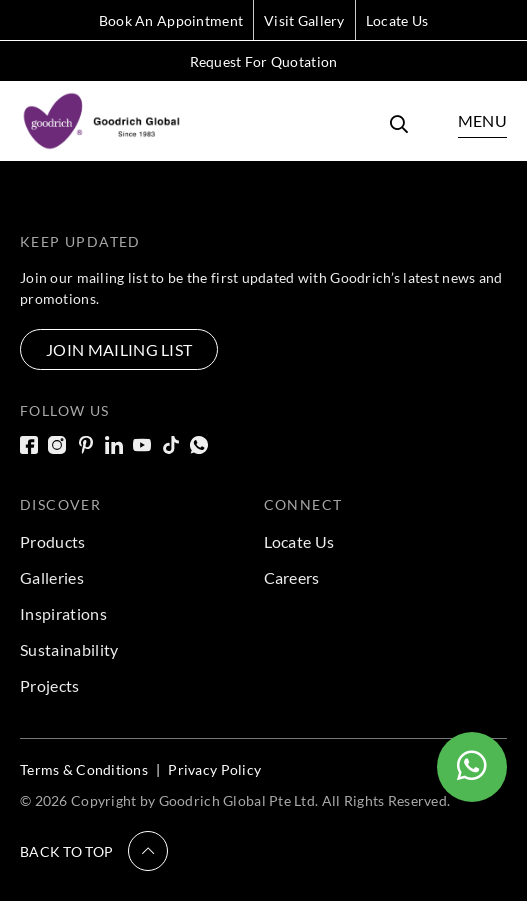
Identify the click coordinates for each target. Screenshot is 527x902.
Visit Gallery (304, 20)
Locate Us (397, 20)
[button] (94, 851)
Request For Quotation (264, 61)
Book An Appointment (171, 20)
